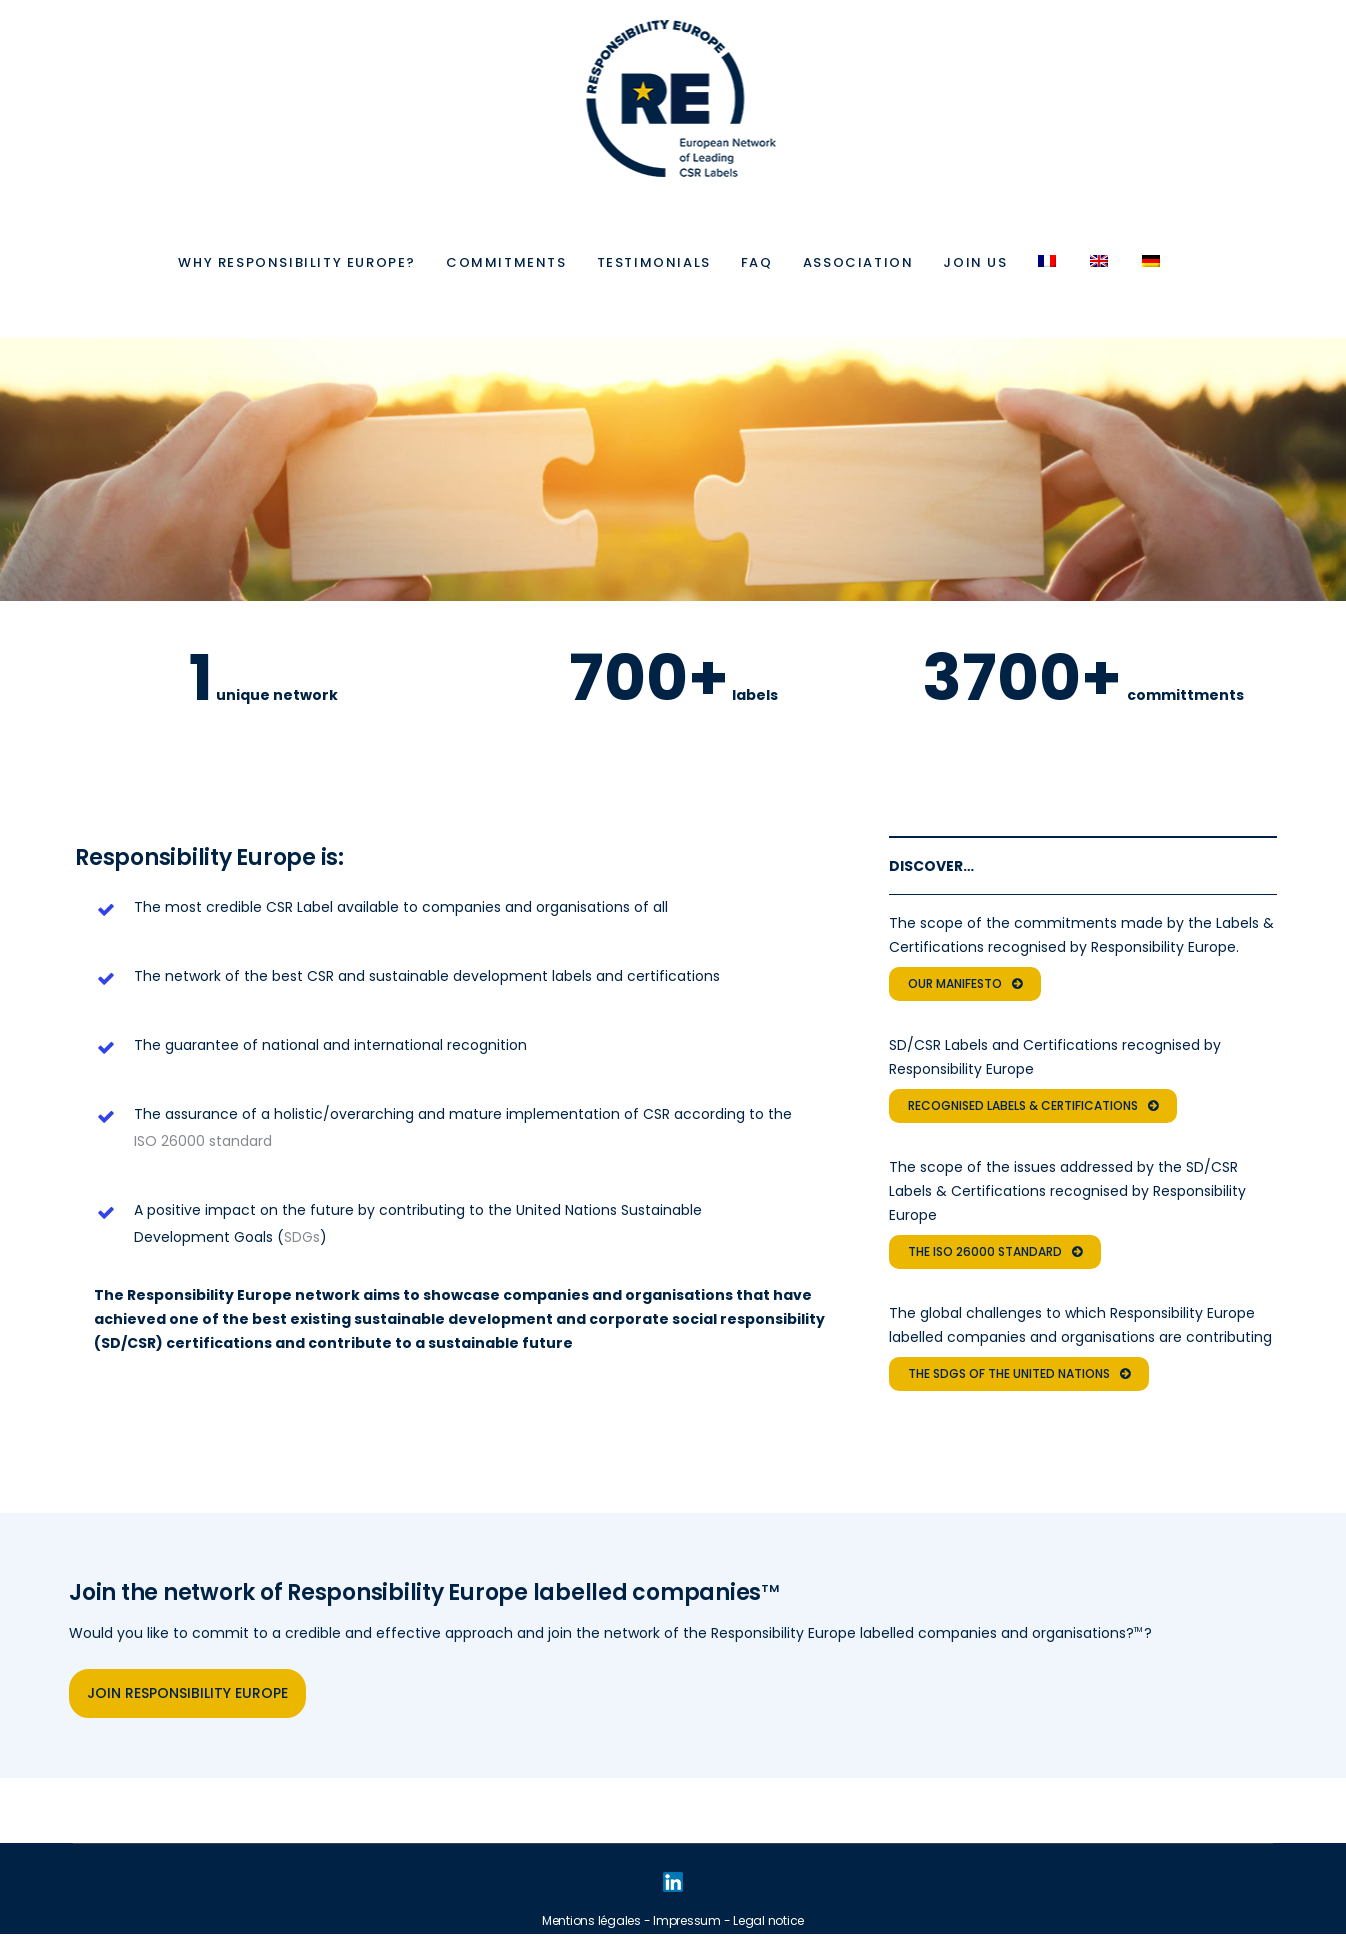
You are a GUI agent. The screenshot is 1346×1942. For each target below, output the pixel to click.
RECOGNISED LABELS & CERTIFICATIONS (1033, 1106)
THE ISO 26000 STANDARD (995, 1252)
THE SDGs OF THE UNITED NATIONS (1019, 1374)
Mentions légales (591, 1920)
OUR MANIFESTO (965, 984)
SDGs (302, 1237)
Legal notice (768, 1920)
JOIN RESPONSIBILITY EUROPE (187, 1693)
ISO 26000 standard (203, 1141)
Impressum (687, 1920)
